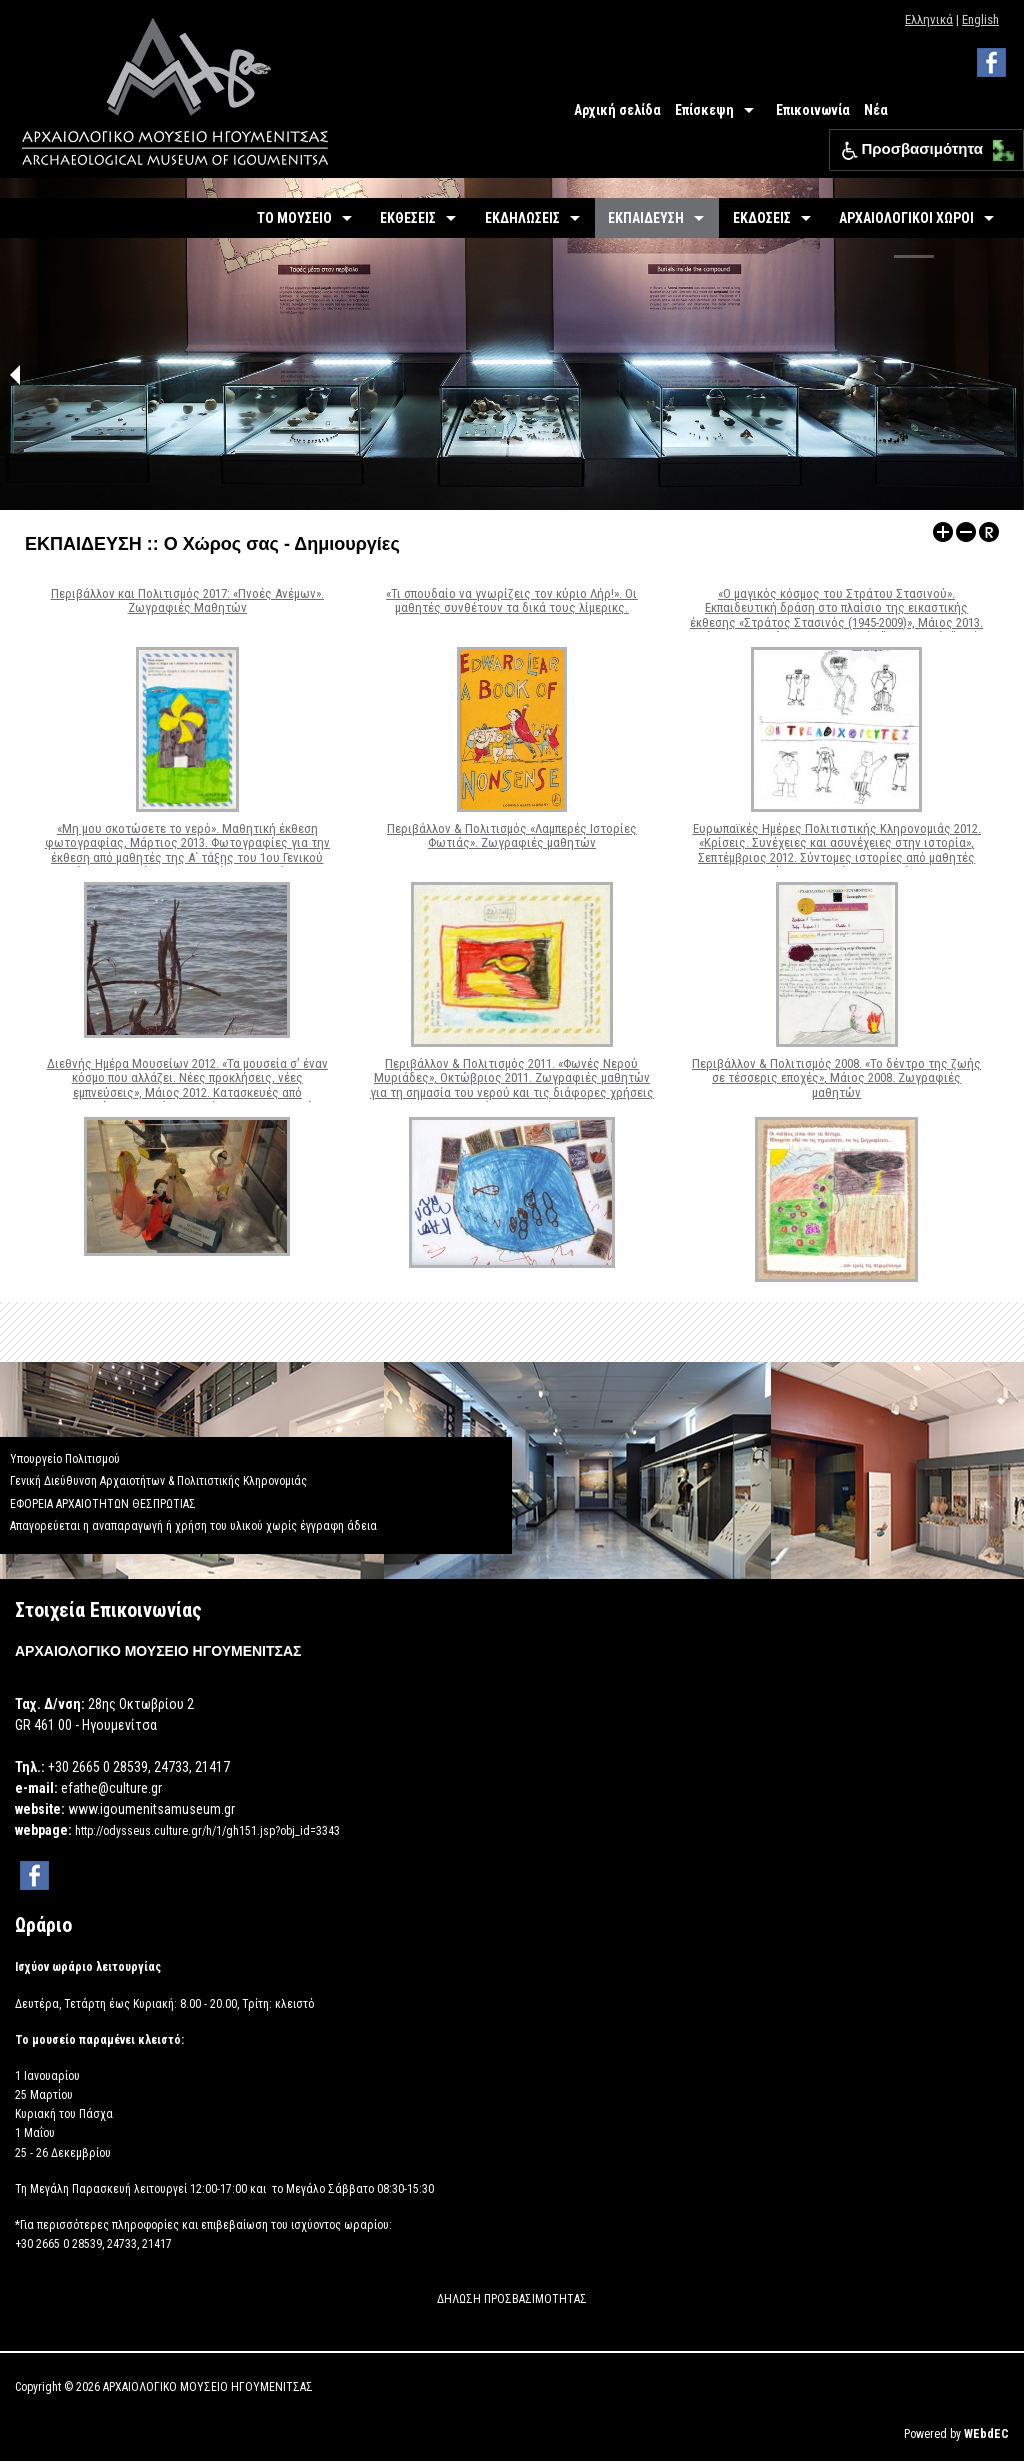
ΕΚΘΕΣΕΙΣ (408, 218)
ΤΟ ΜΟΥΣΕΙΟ (294, 218)
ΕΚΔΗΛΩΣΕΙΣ (522, 218)
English (980, 19)
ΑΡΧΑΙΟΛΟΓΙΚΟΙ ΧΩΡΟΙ (906, 218)
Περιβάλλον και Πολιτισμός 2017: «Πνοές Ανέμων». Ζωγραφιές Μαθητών (187, 600)
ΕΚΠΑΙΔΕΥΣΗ (646, 218)
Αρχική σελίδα (617, 110)
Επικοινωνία (813, 110)
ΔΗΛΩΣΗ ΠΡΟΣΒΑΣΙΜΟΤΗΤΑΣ (512, 2299)
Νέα (876, 110)
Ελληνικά (929, 19)
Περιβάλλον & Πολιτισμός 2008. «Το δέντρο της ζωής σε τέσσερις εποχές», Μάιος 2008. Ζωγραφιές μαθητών (836, 1078)
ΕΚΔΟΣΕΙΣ (762, 218)
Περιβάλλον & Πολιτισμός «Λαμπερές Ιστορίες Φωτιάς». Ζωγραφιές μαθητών (512, 835)
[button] (998, 145)
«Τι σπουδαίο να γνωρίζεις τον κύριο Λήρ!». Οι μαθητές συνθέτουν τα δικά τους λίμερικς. (511, 600)
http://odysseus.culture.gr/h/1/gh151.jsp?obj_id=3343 (207, 1831)
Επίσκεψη (704, 110)
